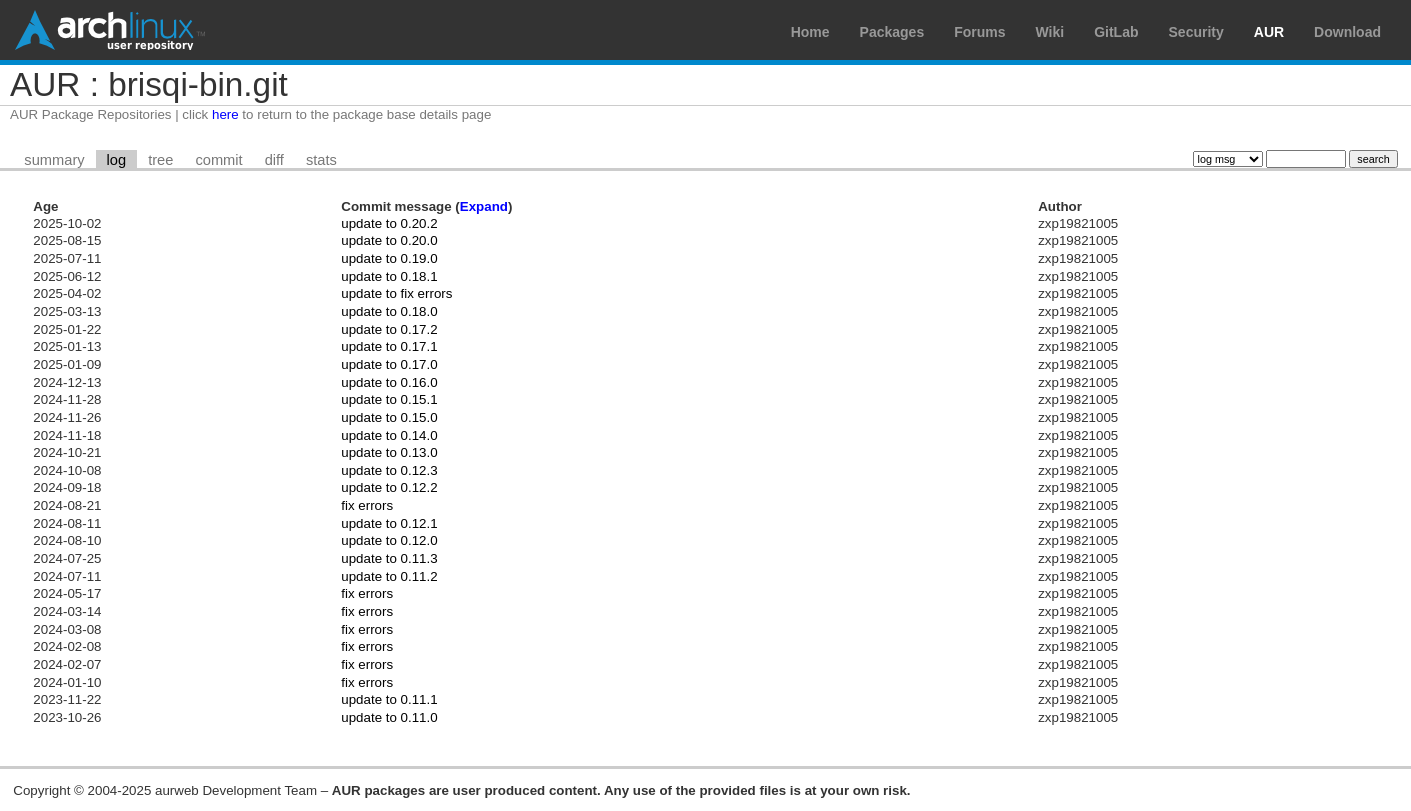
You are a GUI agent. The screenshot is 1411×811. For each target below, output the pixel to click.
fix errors (367, 505)
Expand (484, 206)
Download (1347, 32)
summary (54, 160)
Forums (979, 32)
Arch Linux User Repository (110, 30)
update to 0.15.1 (389, 399)
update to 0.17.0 (389, 364)
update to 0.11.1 (389, 699)
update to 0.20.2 (389, 223)
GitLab (1116, 32)
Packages (892, 32)
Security (1196, 32)
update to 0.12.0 (389, 540)
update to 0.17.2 (389, 329)
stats (321, 160)
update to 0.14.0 (389, 435)
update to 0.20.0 (389, 240)
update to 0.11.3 (389, 558)
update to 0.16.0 (389, 382)
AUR (1269, 32)
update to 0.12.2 (389, 487)
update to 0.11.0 (389, 717)
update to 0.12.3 (389, 470)
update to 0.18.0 (389, 311)
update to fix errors (396, 293)
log (117, 160)
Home (810, 32)
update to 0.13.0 (389, 452)
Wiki (1050, 32)
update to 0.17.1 (389, 346)
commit (218, 160)
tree (160, 160)
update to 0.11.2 (389, 576)
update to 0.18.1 (389, 276)
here (225, 114)
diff (274, 160)
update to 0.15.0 (389, 417)
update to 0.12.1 (389, 523)
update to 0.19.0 (389, 258)
